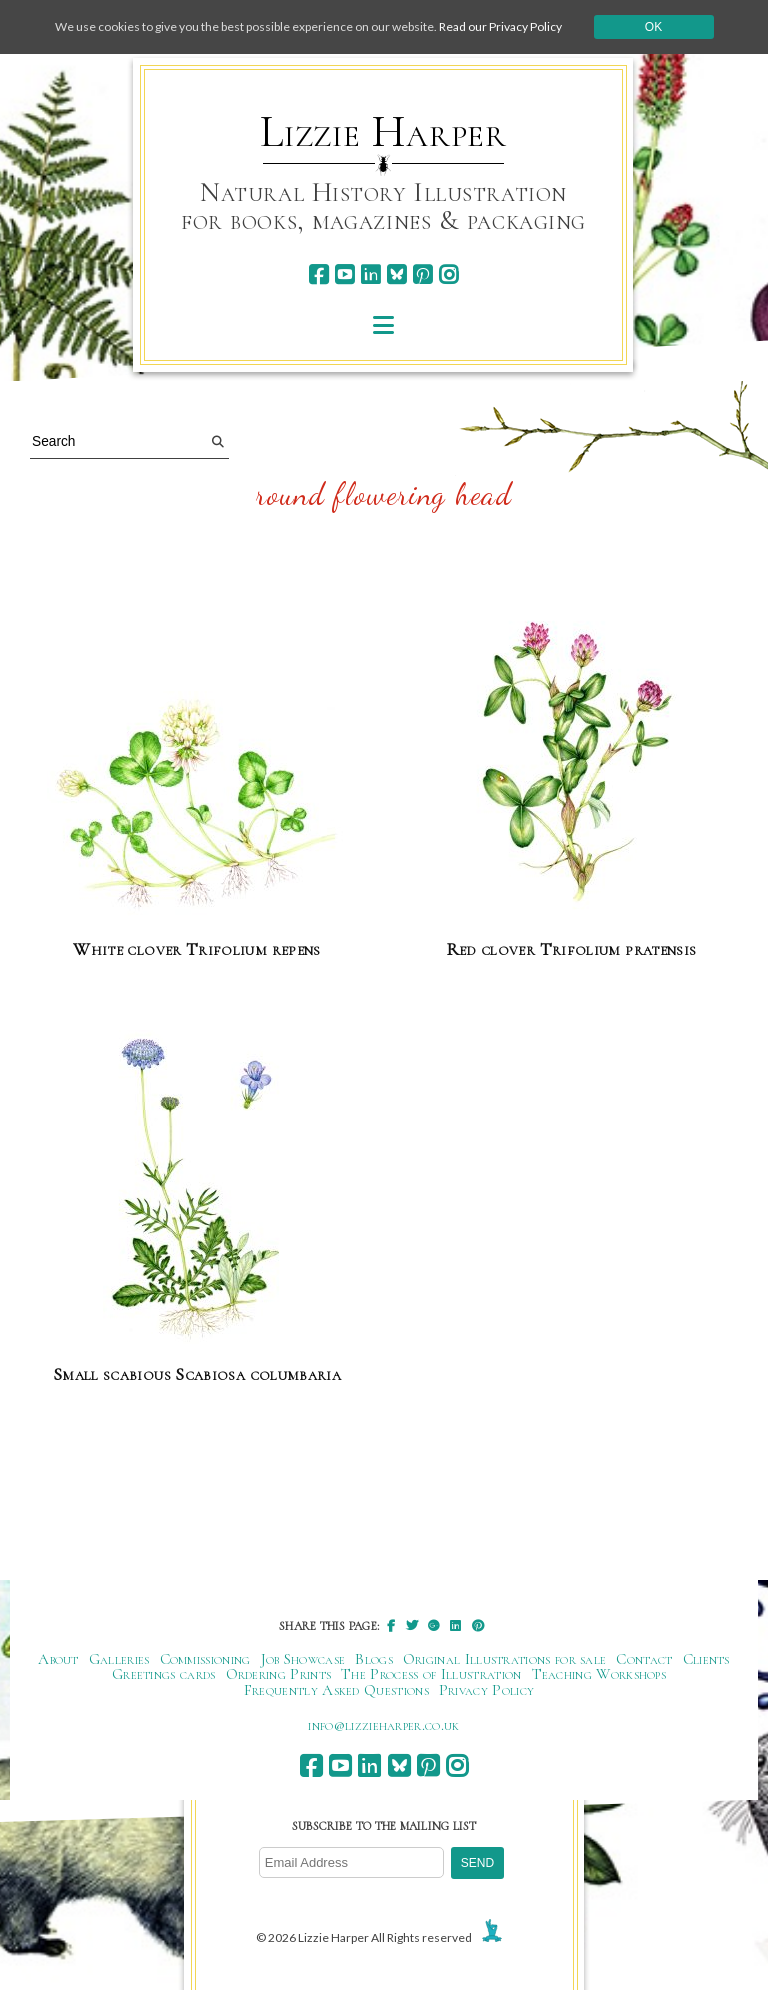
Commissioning (205, 1659)
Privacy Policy (486, 1690)
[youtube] (344, 274)
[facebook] (318, 274)
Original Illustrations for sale (505, 1659)
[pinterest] (422, 274)
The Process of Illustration (431, 1674)
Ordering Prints (279, 1674)
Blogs (374, 1659)
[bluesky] (396, 274)
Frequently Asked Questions (336, 1690)
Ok (653, 27)
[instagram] (448, 274)
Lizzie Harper (383, 132)
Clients (706, 1659)
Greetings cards (164, 1674)
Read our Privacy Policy (500, 26)
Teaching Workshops (599, 1674)
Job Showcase (303, 1659)
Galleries (119, 1659)
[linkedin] (370, 274)
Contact (644, 1659)
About (58, 1659)
